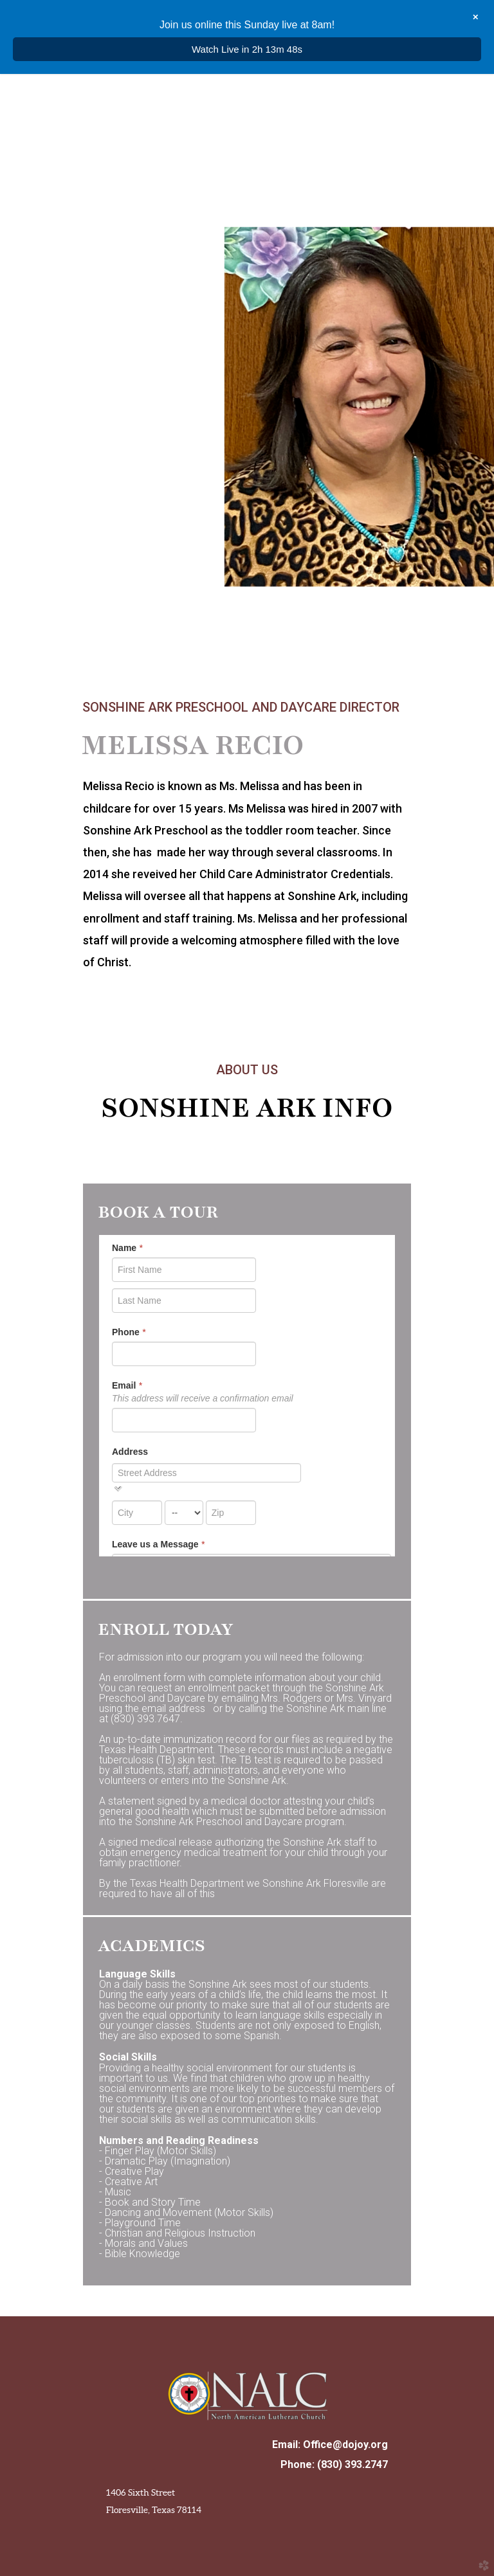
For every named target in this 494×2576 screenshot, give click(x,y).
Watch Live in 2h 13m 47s (247, 49)
